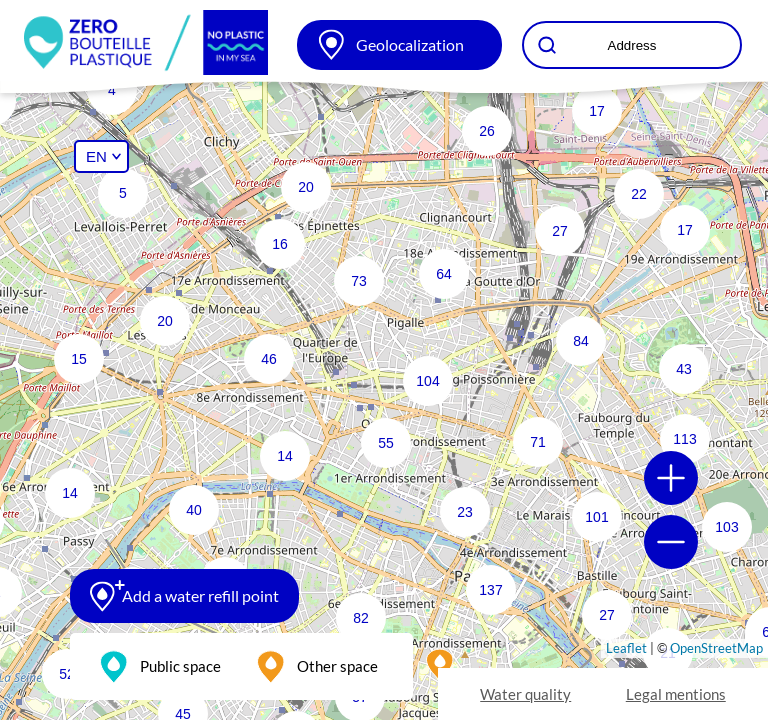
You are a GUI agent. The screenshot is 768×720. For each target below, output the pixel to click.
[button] (413, 366)
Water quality (525, 694)
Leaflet (626, 648)
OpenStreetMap (716, 648)
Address (632, 45)
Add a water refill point (200, 595)
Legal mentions (676, 694)
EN (96, 156)
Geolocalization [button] (410, 44)
